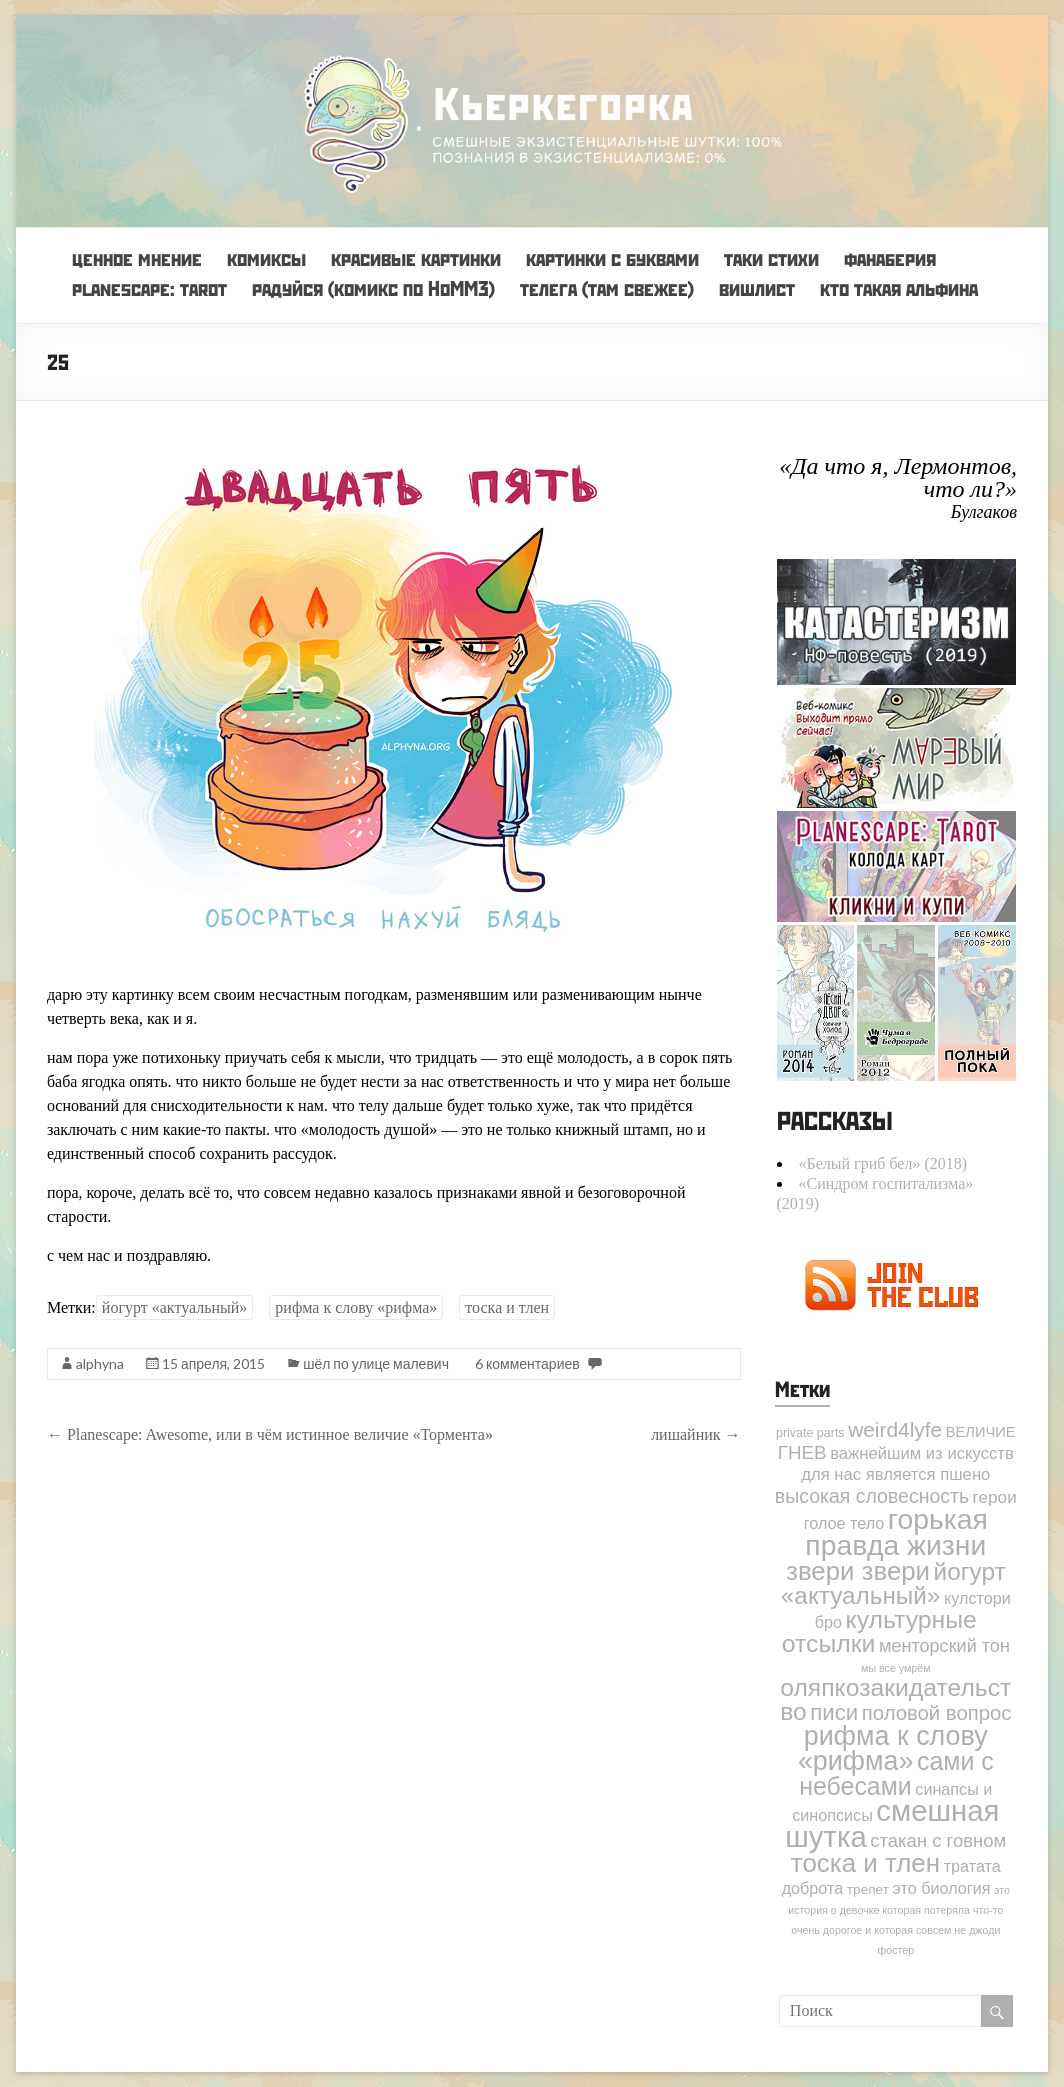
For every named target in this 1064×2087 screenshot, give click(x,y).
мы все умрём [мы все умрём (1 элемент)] (895, 1668)
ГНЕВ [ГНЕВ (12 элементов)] (802, 1452)
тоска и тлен (507, 1307)
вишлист (757, 288)
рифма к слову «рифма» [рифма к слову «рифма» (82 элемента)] (893, 1748)
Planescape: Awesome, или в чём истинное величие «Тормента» (270, 1434)
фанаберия (890, 258)
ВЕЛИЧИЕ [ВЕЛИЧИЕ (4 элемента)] (981, 1432)
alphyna (100, 1363)
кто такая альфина (899, 288)
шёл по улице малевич (376, 1363)
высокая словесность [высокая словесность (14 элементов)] (872, 1496)
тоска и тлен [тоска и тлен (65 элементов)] (865, 1863)
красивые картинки (416, 258)
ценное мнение (137, 258)
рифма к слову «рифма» (356, 1307)
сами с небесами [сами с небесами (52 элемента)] (896, 1773)
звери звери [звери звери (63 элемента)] (858, 1571)
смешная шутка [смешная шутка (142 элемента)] (892, 1823)
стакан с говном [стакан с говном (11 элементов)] (938, 1840)
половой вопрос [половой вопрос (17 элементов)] (937, 1713)
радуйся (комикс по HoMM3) (373, 288)
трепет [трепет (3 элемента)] (868, 1889)
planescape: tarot (149, 288)
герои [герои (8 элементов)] (995, 1497)
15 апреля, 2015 (213, 1363)
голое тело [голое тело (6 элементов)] (844, 1523)
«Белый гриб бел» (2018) (883, 1163)
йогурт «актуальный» (175, 1307)
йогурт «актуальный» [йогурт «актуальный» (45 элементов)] (893, 1583)
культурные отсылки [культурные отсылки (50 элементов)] (879, 1631)
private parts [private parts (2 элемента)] (810, 1433)
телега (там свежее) (607, 288)
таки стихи (771, 258)
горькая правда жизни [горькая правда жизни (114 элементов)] (896, 1532)
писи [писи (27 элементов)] (834, 1712)
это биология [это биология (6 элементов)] (942, 1888)
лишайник (695, 1434)
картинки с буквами (612, 258)
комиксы (266, 258)
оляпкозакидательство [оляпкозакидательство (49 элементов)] (895, 1699)
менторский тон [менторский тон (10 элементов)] (944, 1646)
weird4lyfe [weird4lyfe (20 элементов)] (895, 1429)
